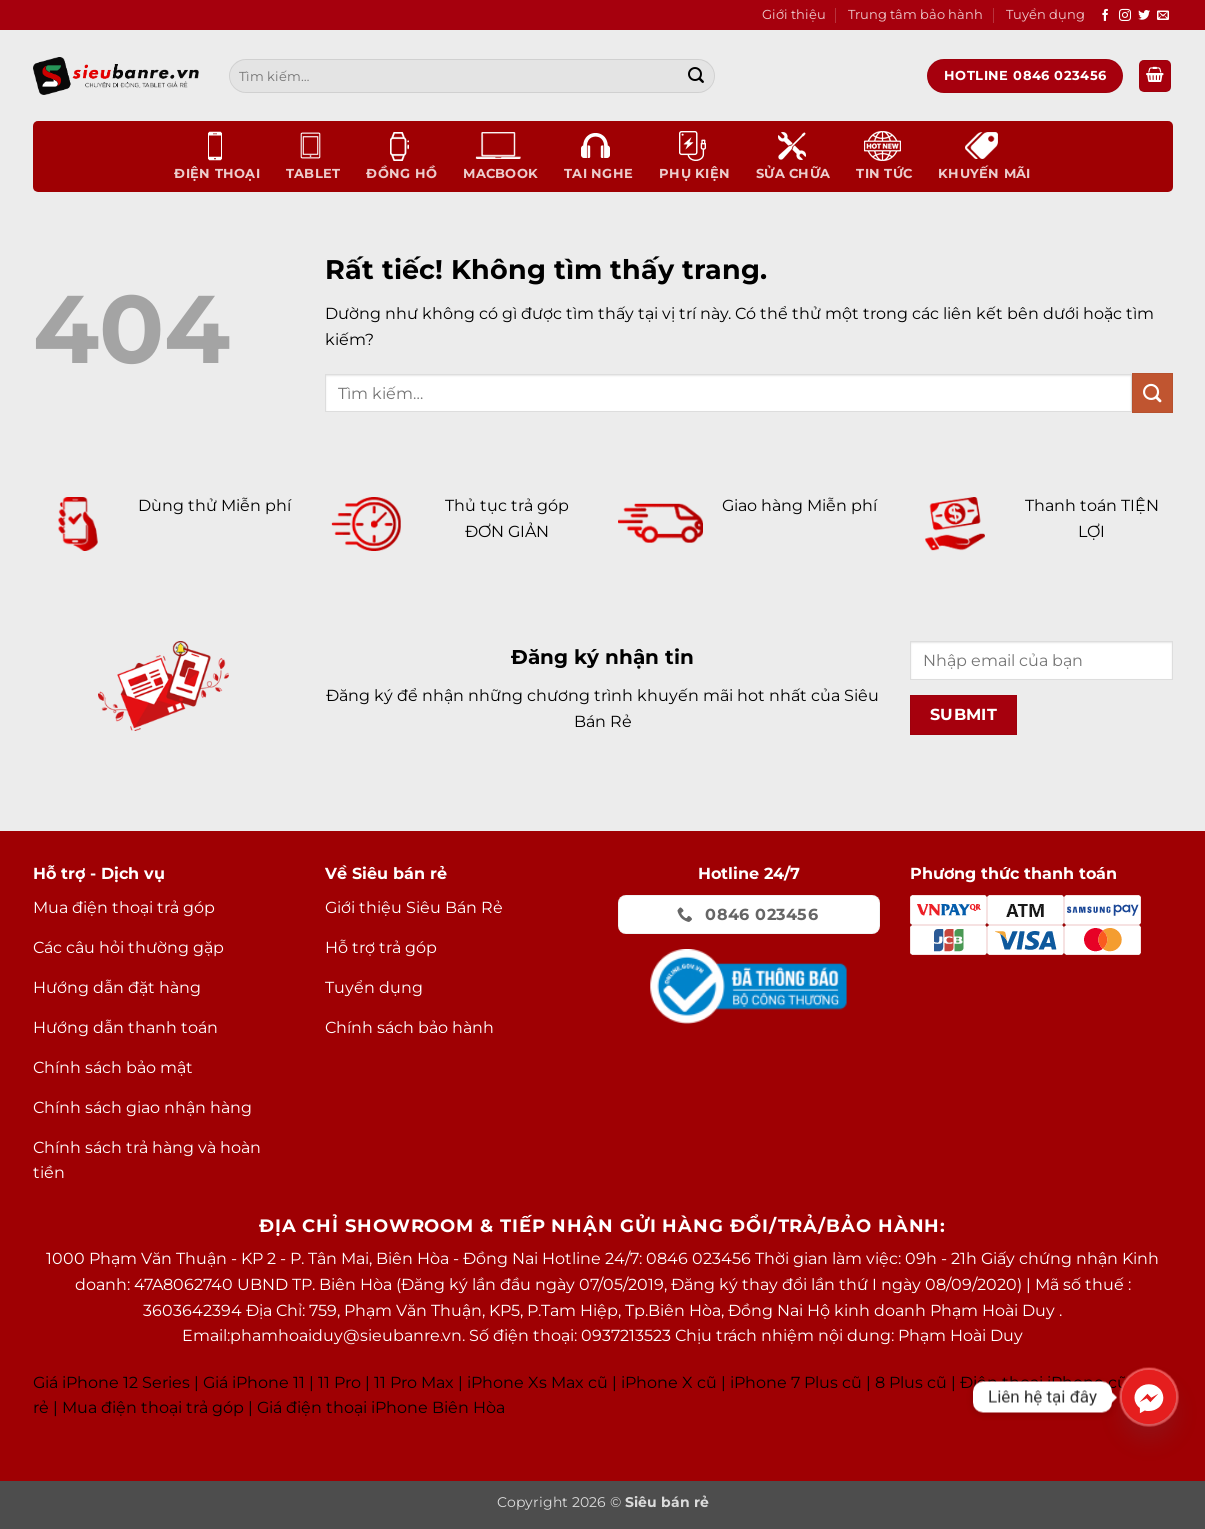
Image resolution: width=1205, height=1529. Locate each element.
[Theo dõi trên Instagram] (1125, 16)
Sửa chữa (793, 156)
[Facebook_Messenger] (1149, 1397)
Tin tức (884, 156)
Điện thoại (217, 156)
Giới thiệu (794, 14)
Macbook (500, 156)
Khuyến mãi (984, 156)
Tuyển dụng (1045, 14)
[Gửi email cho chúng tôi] (1163, 16)
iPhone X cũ (669, 1382)
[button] (1155, 76)
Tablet (313, 156)
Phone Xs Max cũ (539, 1382)
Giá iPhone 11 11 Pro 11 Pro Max (328, 1382)
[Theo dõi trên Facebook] (1105, 16)
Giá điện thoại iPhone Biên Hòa (381, 1407)
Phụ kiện (694, 156)
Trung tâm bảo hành (915, 14)
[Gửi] (696, 76)
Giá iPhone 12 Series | (116, 1382)
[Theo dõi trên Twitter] (1144, 16)
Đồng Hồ (401, 156)
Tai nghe (598, 156)
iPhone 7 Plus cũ (796, 1382)
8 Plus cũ (911, 1382)
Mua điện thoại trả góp (153, 1407)
